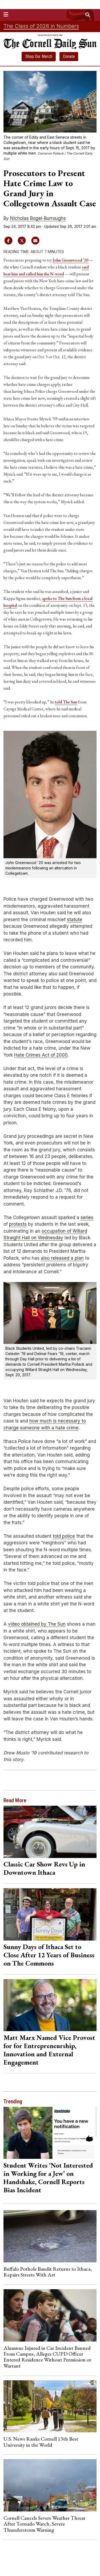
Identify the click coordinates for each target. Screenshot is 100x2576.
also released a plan (62, 1258)
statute (74, 919)
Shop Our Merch (38, 56)
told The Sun (66, 702)
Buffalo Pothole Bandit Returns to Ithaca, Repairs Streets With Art (47, 2271)
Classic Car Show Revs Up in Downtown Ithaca (44, 1868)
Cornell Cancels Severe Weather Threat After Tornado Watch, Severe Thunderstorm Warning (44, 2523)
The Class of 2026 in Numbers (41, 26)
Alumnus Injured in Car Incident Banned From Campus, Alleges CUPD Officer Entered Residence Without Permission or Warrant (47, 2356)
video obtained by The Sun (37, 1624)
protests (18, 1224)
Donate (69, 56)
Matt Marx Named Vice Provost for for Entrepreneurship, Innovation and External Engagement (49, 2049)
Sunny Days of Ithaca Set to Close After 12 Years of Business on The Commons (48, 1954)
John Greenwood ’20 (70, 260)
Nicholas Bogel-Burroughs (38, 218)
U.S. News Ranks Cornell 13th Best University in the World (40, 2441)
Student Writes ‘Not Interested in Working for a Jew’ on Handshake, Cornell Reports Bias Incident (48, 2177)
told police (64, 1536)
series (87, 1217)
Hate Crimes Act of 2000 (41, 1055)
